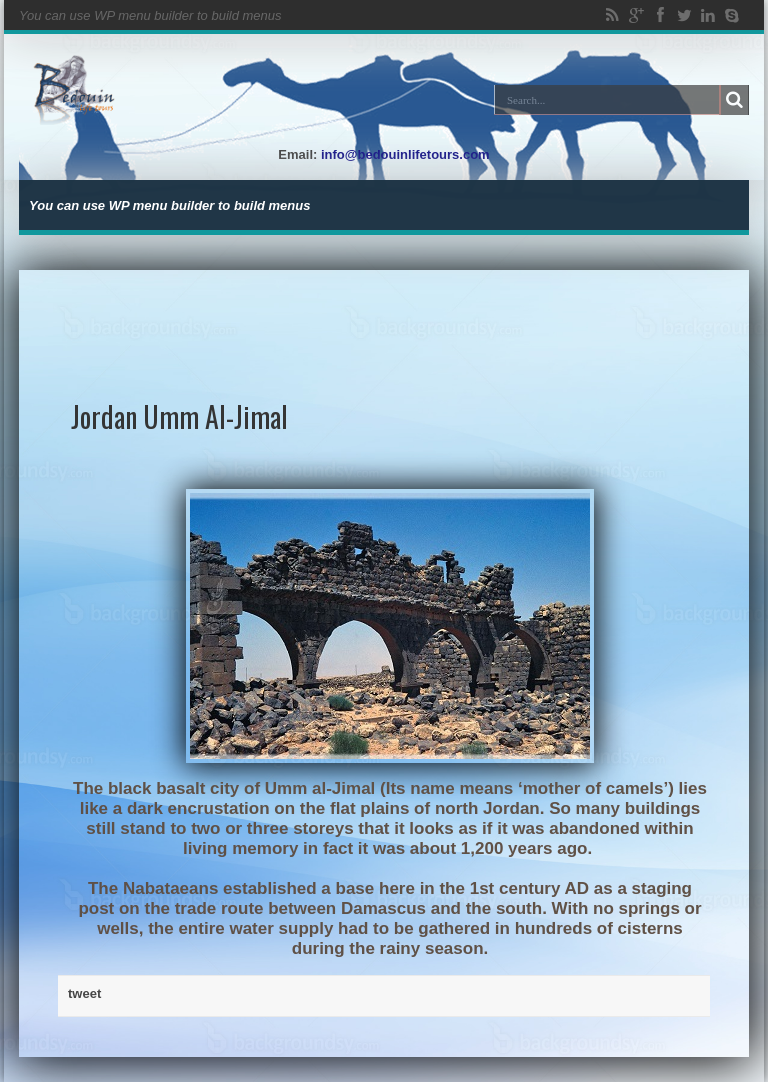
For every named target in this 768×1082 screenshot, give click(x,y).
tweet (84, 993)
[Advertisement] (384, 315)
